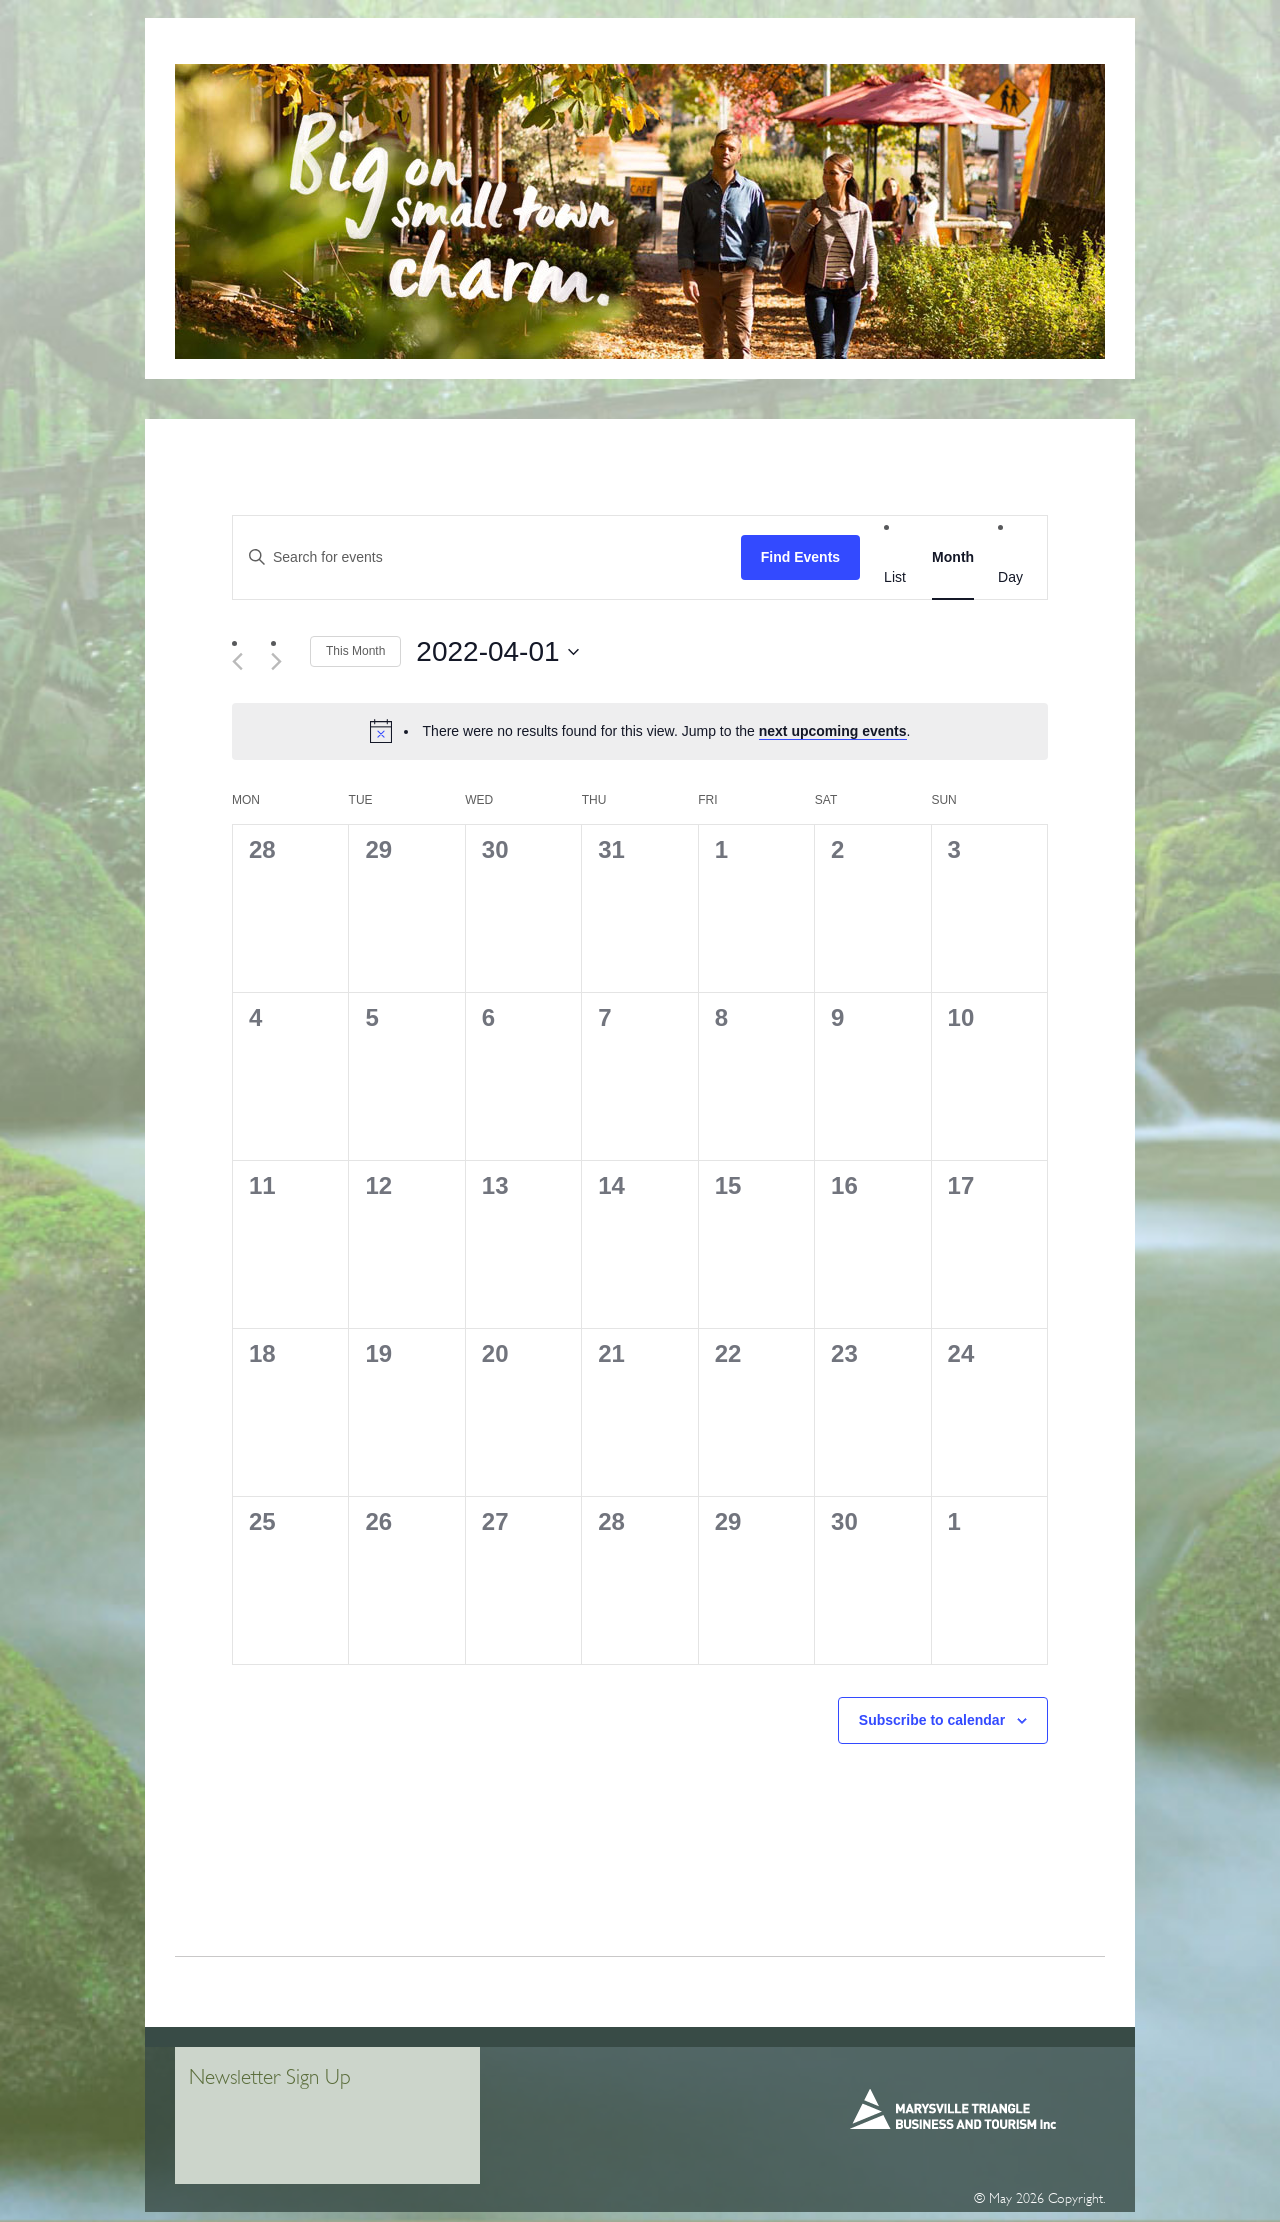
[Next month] (283, 661)
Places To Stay (900, 49)
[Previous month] (244, 661)
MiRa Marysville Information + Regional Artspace (554, 49)
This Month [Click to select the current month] (355, 651)
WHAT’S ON (1008, 49)
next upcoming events (833, 731)
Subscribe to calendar (932, 1720)
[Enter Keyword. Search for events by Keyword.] (487, 557)
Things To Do (782, 49)
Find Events (800, 557)
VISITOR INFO (331, 49)
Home (247, 49)
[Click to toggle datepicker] (497, 652)
